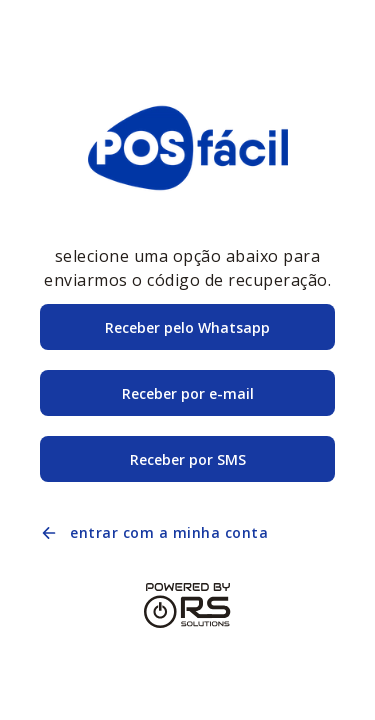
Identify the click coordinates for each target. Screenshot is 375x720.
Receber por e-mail (188, 393)
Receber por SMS (188, 459)
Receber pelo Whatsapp (187, 327)
